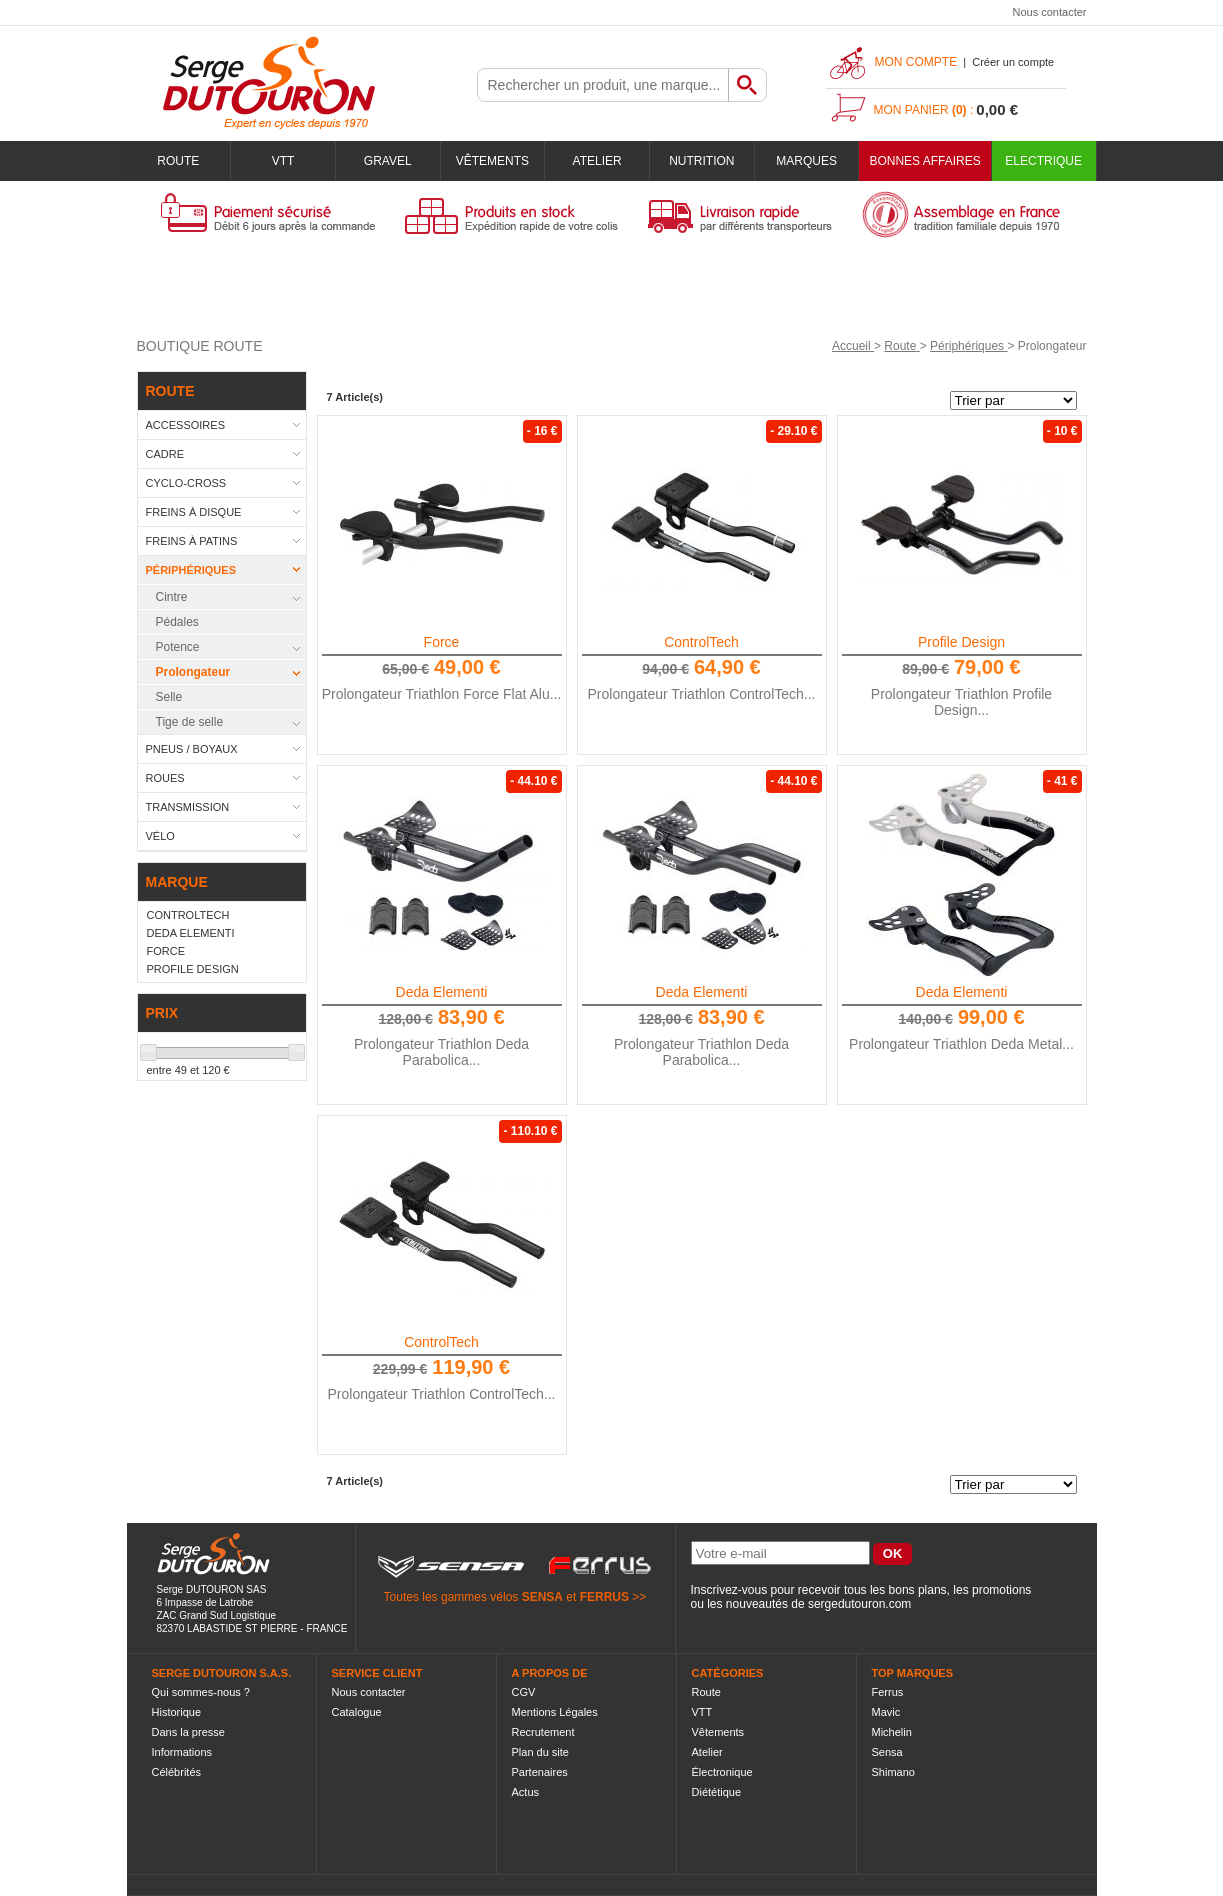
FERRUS (604, 1597)
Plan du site (540, 1752)
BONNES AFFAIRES (924, 161)
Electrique (1043, 161)
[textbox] (603, 85)
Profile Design (961, 642)
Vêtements (492, 161)
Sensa (887, 1752)
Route (178, 161)
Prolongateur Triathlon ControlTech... (701, 694)
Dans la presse (188, 1732)
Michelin (892, 1732)
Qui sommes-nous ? (201, 1692)
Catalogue (357, 1712)
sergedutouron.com (859, 1604)
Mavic (886, 1712)
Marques (806, 161)
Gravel (388, 161)
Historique (177, 1712)
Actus (526, 1792)
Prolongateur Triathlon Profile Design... (961, 702)
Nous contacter (1050, 12)
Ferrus (888, 1692)
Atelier (597, 161)
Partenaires (540, 1772)
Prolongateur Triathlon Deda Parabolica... (441, 1052)
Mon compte (916, 62)
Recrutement (543, 1732)
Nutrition (701, 161)
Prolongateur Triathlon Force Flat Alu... (442, 694)
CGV (524, 1692)
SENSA (542, 1597)
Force (442, 642)
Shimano (893, 1772)
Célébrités (177, 1772)
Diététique (717, 1792)
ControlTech (701, 642)
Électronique (722, 1772)
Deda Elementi (442, 992)
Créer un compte (1013, 62)
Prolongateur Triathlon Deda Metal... (961, 1044)
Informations (182, 1752)
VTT (283, 161)
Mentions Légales (555, 1712)
